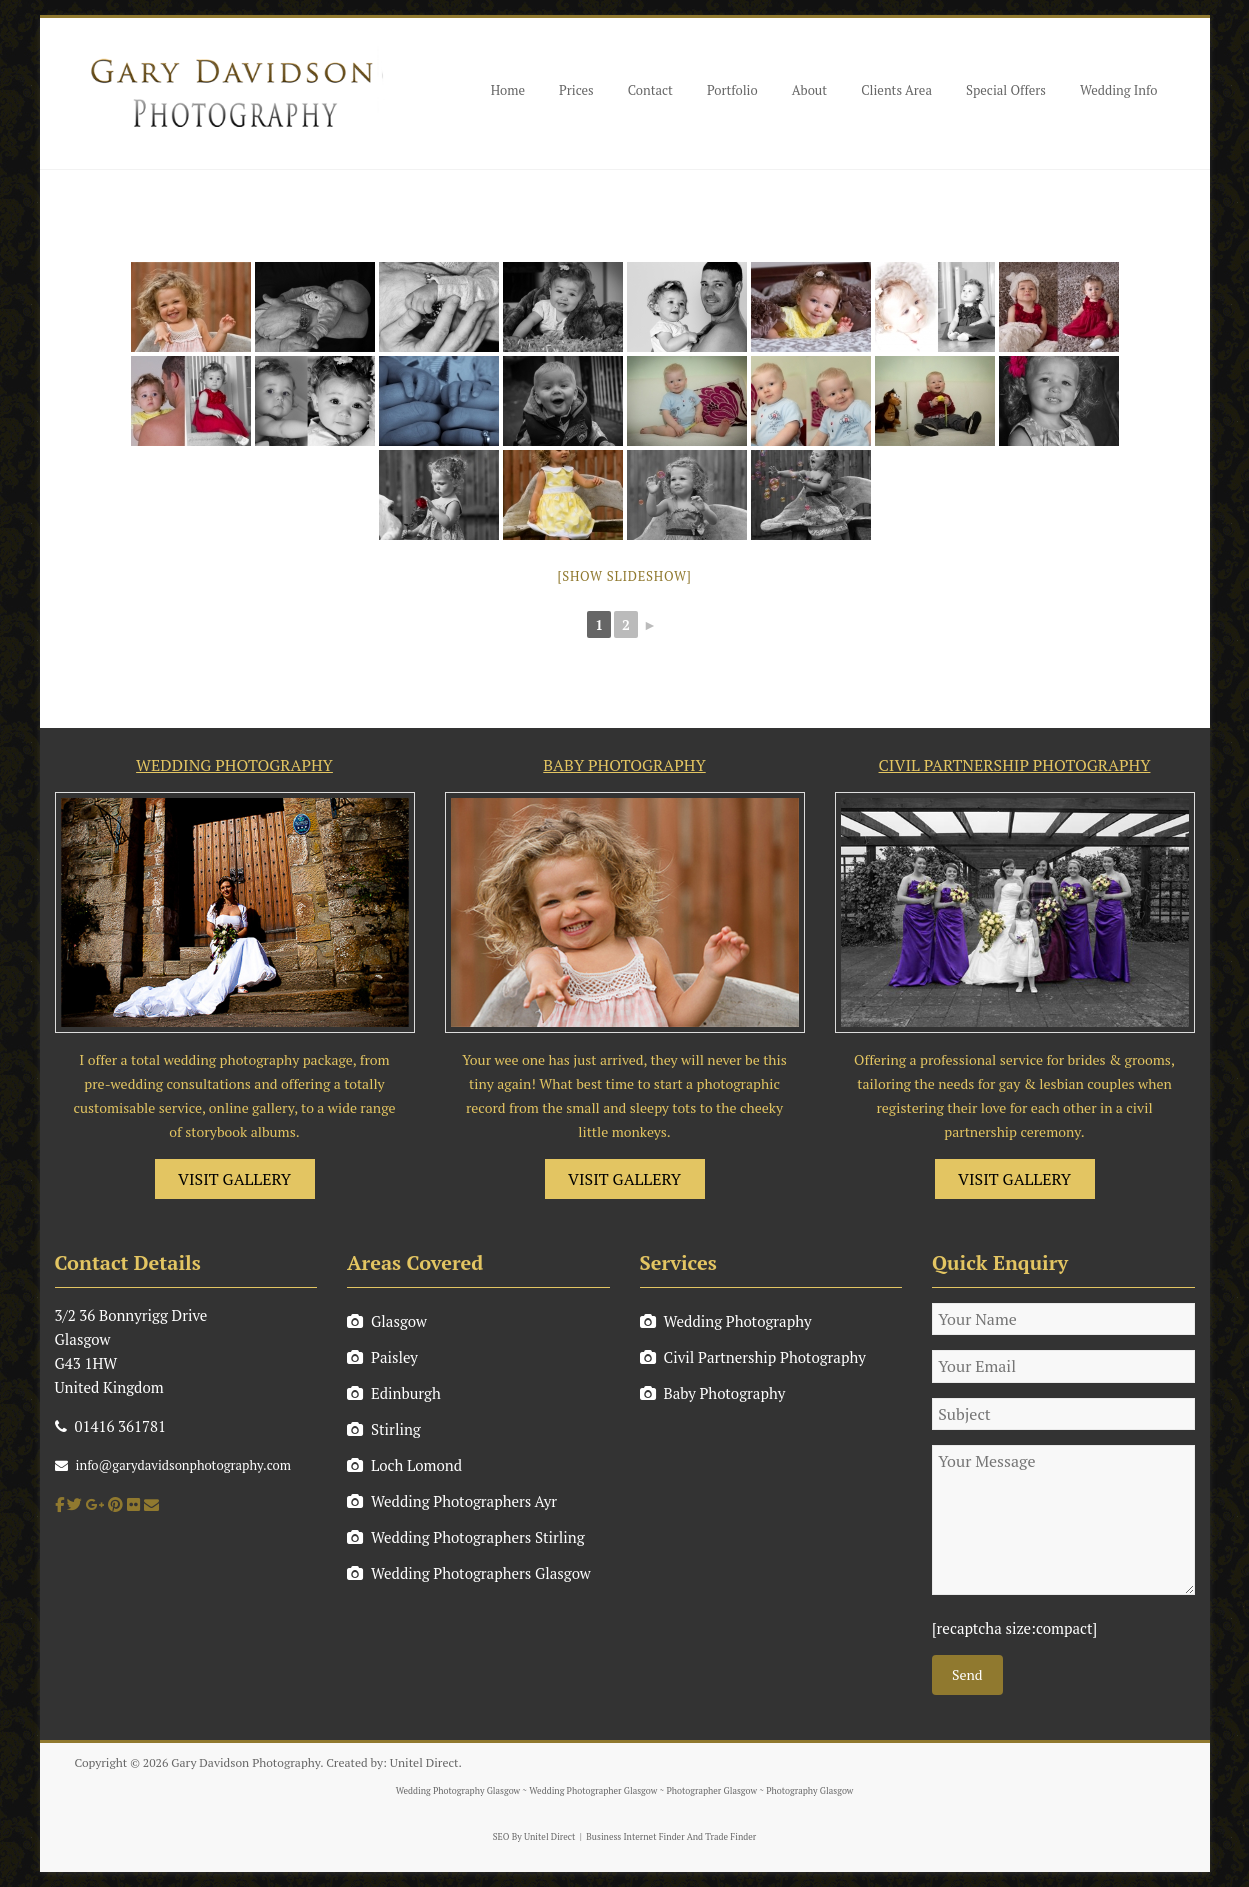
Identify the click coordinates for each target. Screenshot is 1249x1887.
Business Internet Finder (635, 1837)
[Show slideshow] (624, 576)
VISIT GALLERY (234, 1179)
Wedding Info (1119, 90)
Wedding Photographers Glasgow (469, 1573)
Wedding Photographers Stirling (466, 1537)
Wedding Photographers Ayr (452, 1501)
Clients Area (896, 90)
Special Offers (1006, 90)
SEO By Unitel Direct (534, 1837)
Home (508, 90)
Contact (650, 90)
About (809, 90)
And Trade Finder (721, 1837)
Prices (576, 90)
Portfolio (732, 90)
